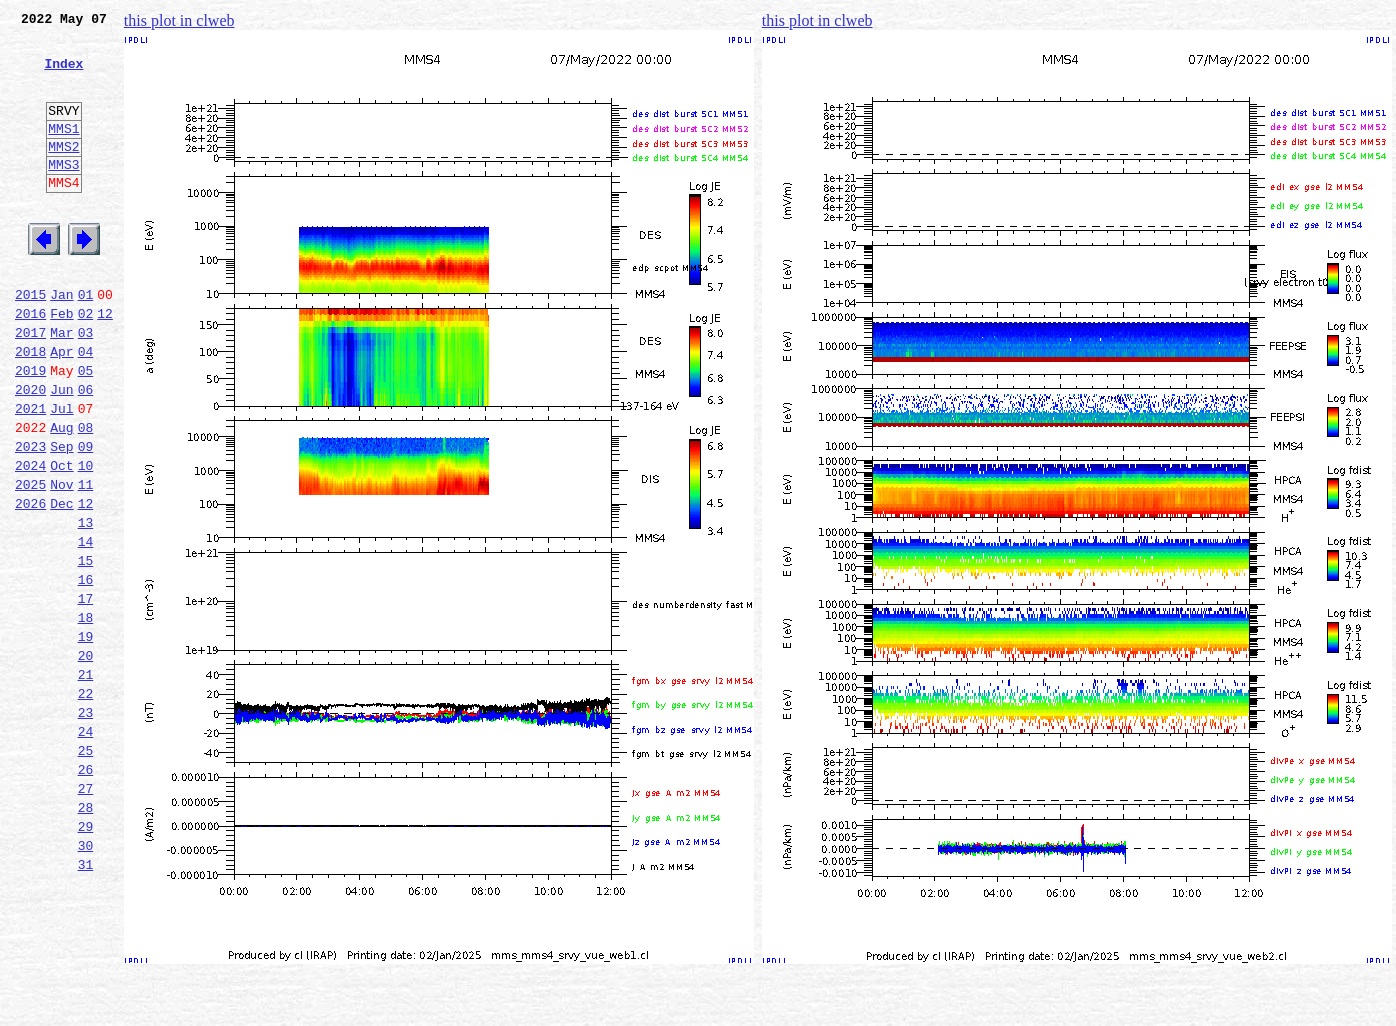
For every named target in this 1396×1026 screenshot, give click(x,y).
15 (86, 650)
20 (86, 760)
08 (86, 496)
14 (86, 628)
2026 (30, 584)
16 (86, 672)
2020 (30, 452)
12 (105, 364)
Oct (61, 540)
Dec (61, 584)
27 (86, 914)
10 (86, 540)
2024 (30, 540)
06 (86, 452)
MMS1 (63, 152)
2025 (30, 562)
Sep (61, 518)
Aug (61, 496)
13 (86, 606)
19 (86, 738)
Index (63, 75)
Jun (61, 452)
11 (86, 562)
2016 (30, 364)
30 (86, 980)
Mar (61, 386)
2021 (30, 474)
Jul (61, 474)
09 (86, 518)
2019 (30, 430)
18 (86, 716)
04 (86, 408)
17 (86, 694)
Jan (61, 342)
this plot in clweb (179, 20)
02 (86, 364)
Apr (61, 408)
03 (86, 386)
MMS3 (63, 194)
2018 (30, 408)
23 (86, 826)
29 (86, 958)
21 (86, 782)
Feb (61, 364)
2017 (30, 386)
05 (86, 430)
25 (86, 870)
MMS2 (63, 173)
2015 (30, 342)
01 (86, 342)
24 (86, 848)
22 (86, 804)
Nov (61, 562)
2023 (30, 518)
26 (86, 892)
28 (86, 936)
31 (86, 1002)
